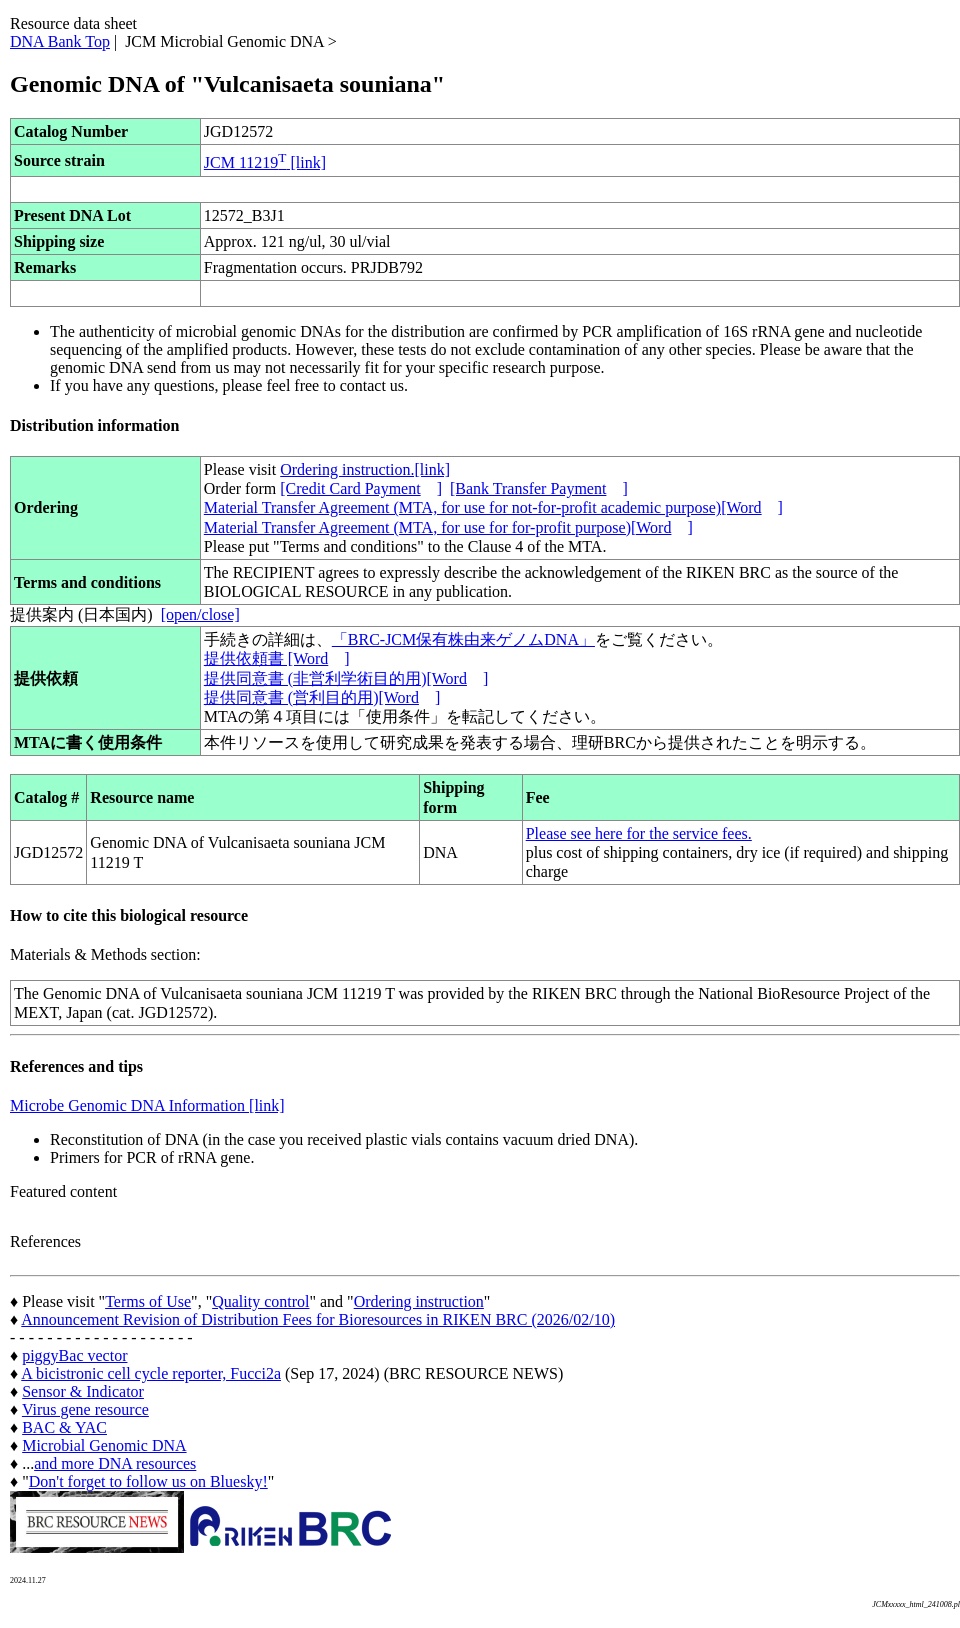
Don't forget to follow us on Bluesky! (148, 1481)
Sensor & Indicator (83, 1391)
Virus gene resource (85, 1409)
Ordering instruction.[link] (365, 469)
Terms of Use (148, 1301)
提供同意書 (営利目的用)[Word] (322, 697)
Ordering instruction (419, 1301)
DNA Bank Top (60, 41)
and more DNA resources (115, 1463)
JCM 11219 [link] (265, 162)
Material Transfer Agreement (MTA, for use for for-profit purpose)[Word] (448, 527)
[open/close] (200, 614)
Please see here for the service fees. (639, 833)
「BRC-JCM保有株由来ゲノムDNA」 (463, 639)
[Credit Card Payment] (361, 488)
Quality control (260, 1301)
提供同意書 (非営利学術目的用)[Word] (346, 678)
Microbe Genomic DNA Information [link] (147, 1105)
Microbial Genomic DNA (104, 1445)
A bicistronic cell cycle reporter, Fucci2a (151, 1373)
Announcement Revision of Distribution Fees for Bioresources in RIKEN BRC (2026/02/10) (318, 1319)
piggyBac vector (74, 1355)
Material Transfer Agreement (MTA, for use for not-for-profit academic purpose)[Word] (493, 507)
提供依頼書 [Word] (277, 658)
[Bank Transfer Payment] (539, 488)
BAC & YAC (64, 1427)
